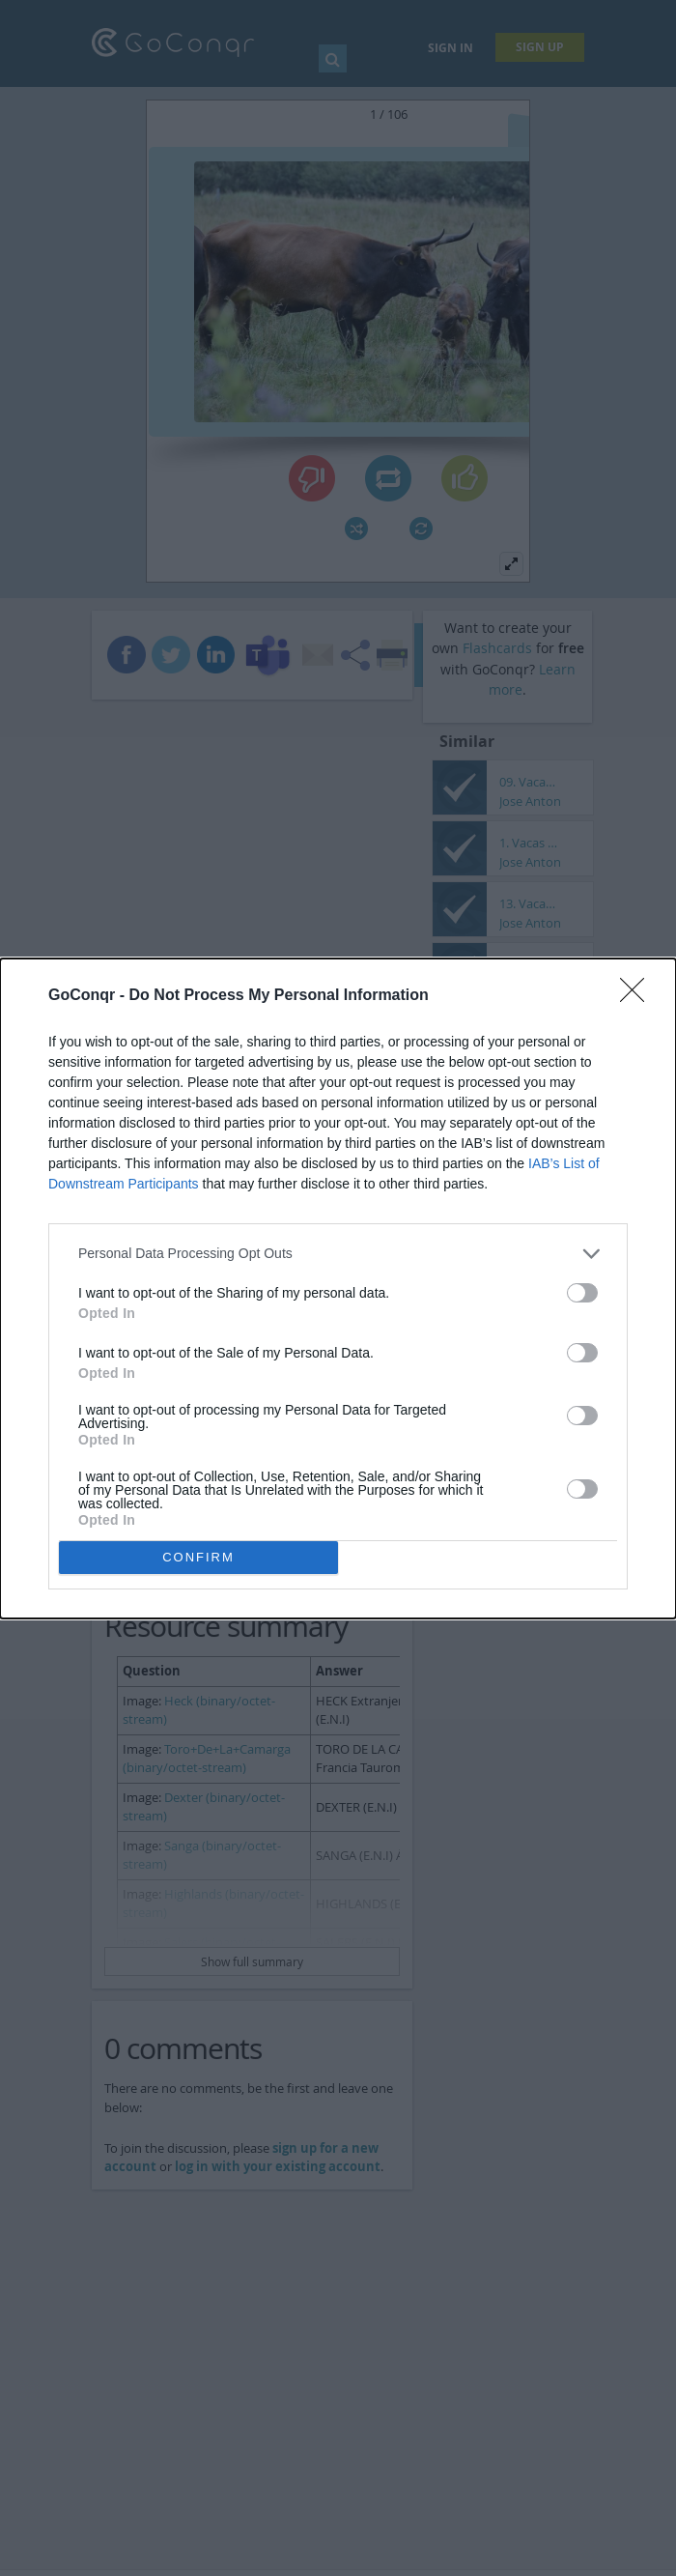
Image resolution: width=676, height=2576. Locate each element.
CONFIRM (198, 1557)
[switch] (582, 1292)
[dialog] (338, 1288)
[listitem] (338, 1254)
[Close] (638, 996)
